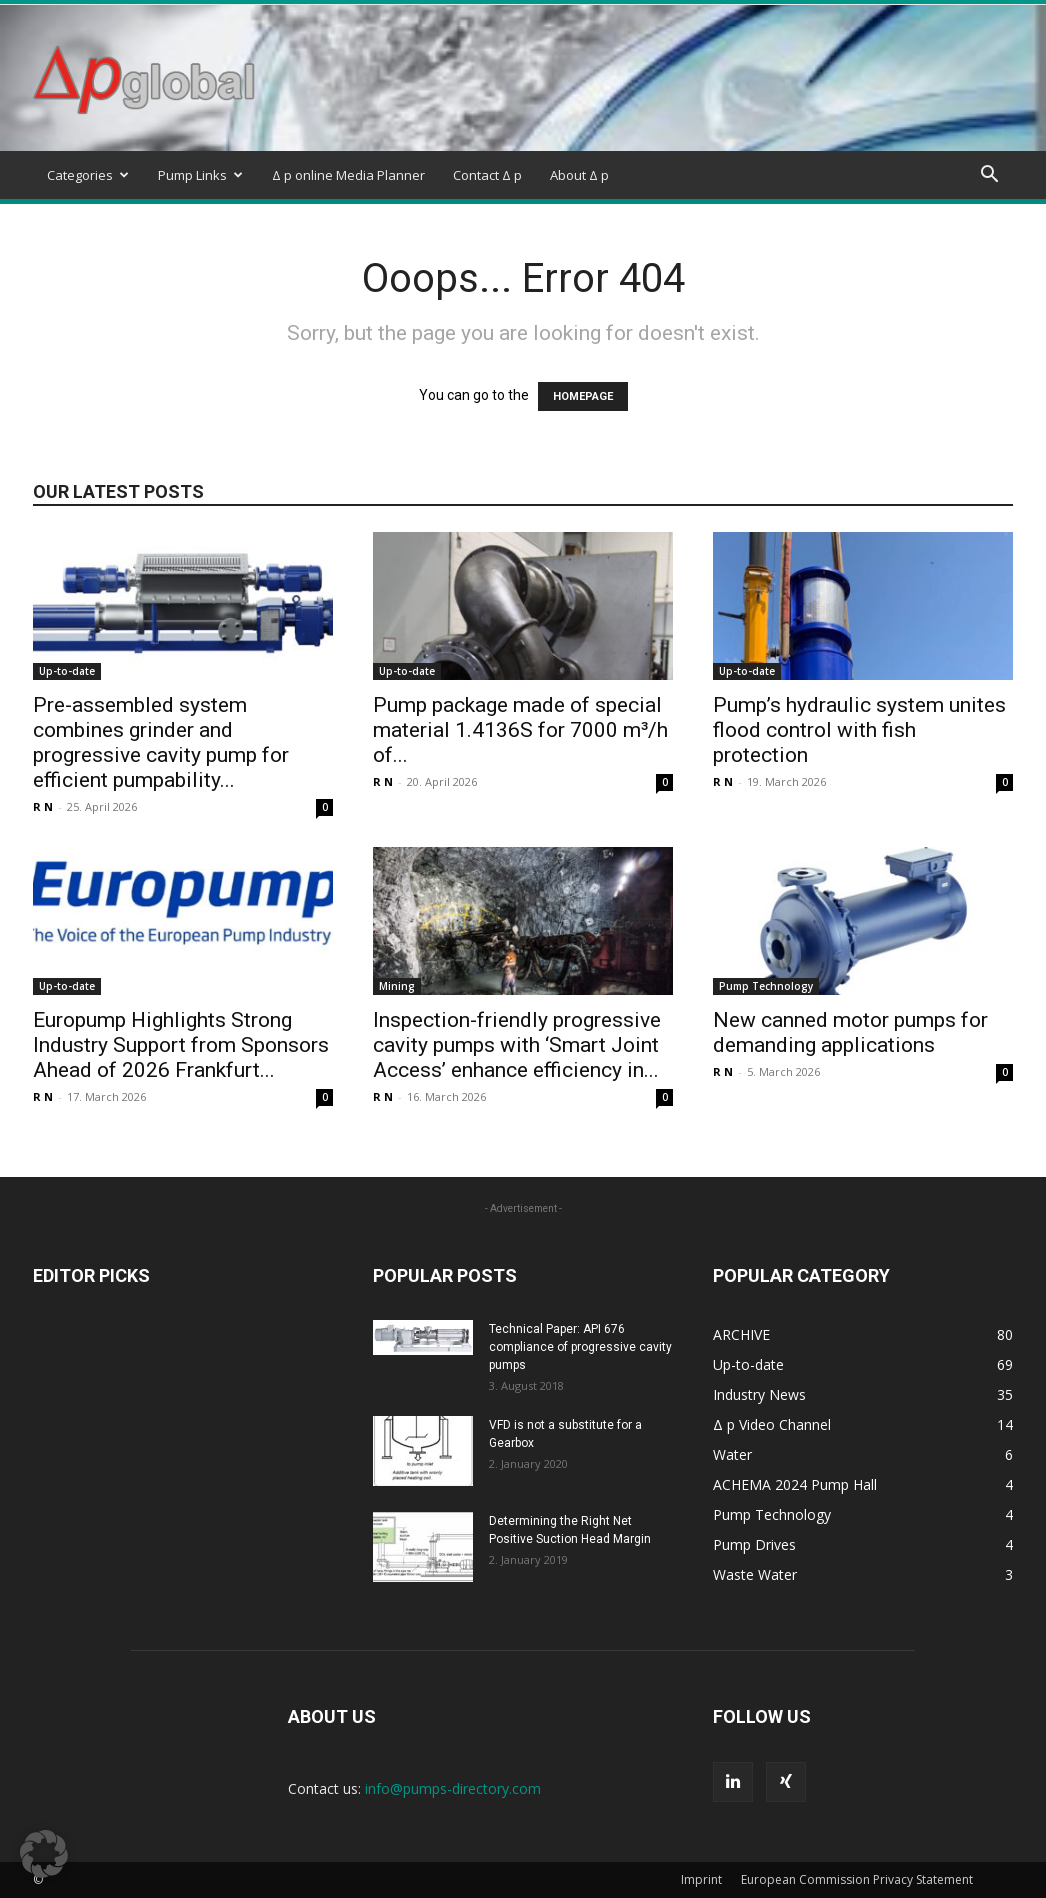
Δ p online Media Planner (348, 175)
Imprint (701, 1879)
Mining (397, 986)
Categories (88, 175)
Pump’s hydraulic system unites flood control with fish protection (859, 730)
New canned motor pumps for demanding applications (850, 1032)
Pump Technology (766, 986)
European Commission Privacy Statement (857, 1879)
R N (43, 806)
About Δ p (579, 175)
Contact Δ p (487, 175)
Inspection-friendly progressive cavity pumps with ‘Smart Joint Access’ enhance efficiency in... (517, 1045)
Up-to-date (67, 671)
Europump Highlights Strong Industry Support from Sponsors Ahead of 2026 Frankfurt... (181, 1045)
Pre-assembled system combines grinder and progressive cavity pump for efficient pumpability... (161, 742)
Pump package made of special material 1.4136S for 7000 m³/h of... (520, 730)
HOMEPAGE (583, 396)
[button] (989, 176)
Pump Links (200, 175)
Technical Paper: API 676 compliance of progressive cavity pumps (580, 1347)
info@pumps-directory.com (453, 1788)
